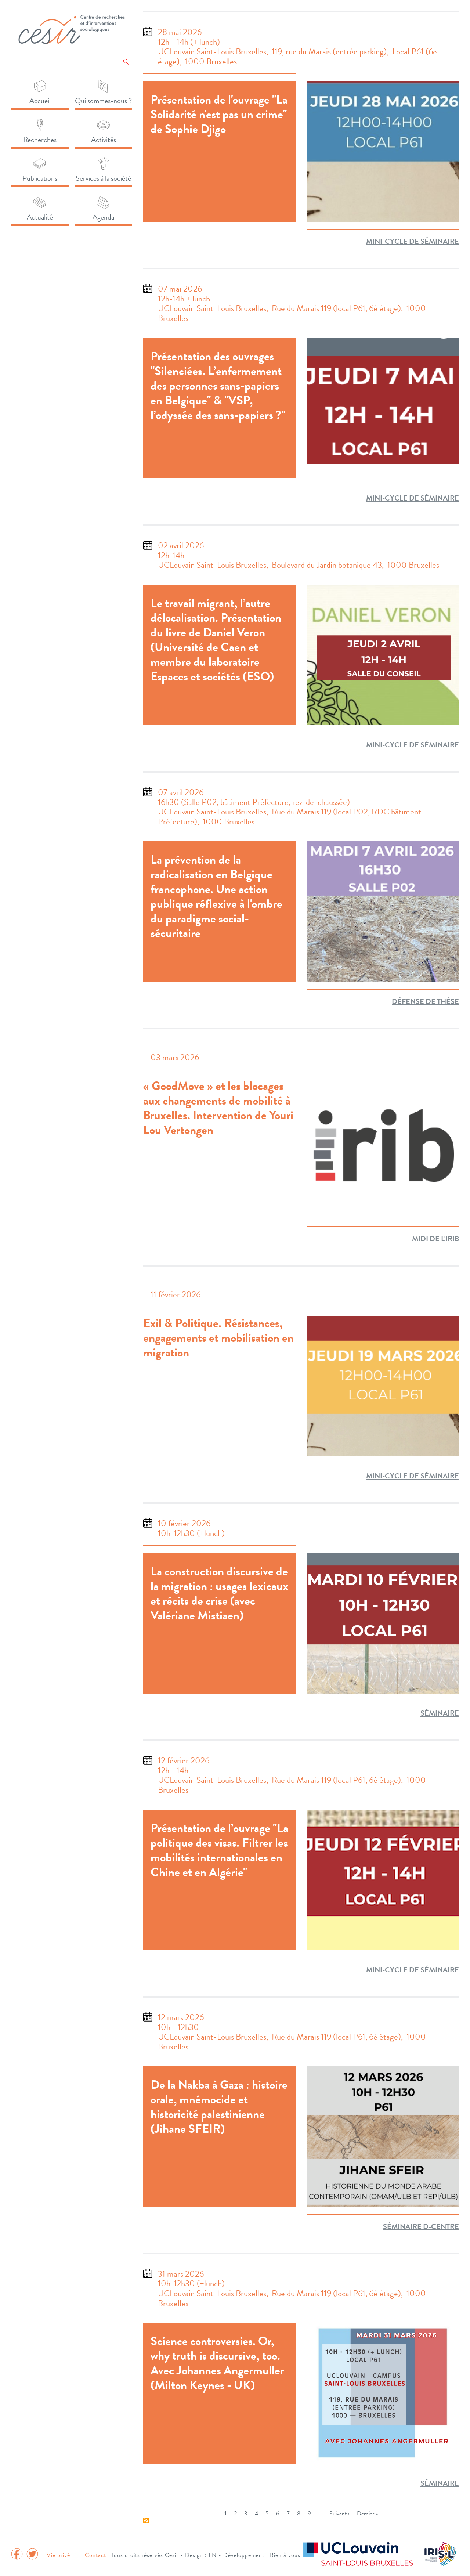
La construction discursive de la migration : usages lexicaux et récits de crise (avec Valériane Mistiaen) (219, 1593)
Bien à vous (285, 2555)
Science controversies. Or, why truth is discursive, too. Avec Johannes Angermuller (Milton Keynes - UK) (217, 2363)
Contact (95, 2555)
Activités (103, 139)
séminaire (439, 1713)
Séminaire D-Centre (421, 2226)
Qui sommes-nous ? (103, 100)
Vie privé (58, 2555)
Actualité (40, 217)
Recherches (40, 139)
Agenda (103, 217)
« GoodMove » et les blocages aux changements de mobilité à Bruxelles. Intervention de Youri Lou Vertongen (218, 1108)
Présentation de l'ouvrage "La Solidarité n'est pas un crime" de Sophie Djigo (219, 114)
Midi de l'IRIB (435, 1238)
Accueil (40, 100)
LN (213, 2555)
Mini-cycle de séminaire (412, 241)
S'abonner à (146, 2520)
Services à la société (103, 178)
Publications (39, 178)
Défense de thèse (425, 1001)
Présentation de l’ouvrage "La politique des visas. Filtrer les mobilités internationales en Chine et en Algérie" (219, 1850)
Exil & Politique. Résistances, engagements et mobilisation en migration (218, 1337)
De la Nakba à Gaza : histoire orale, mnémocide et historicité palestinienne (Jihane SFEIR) (219, 2107)
